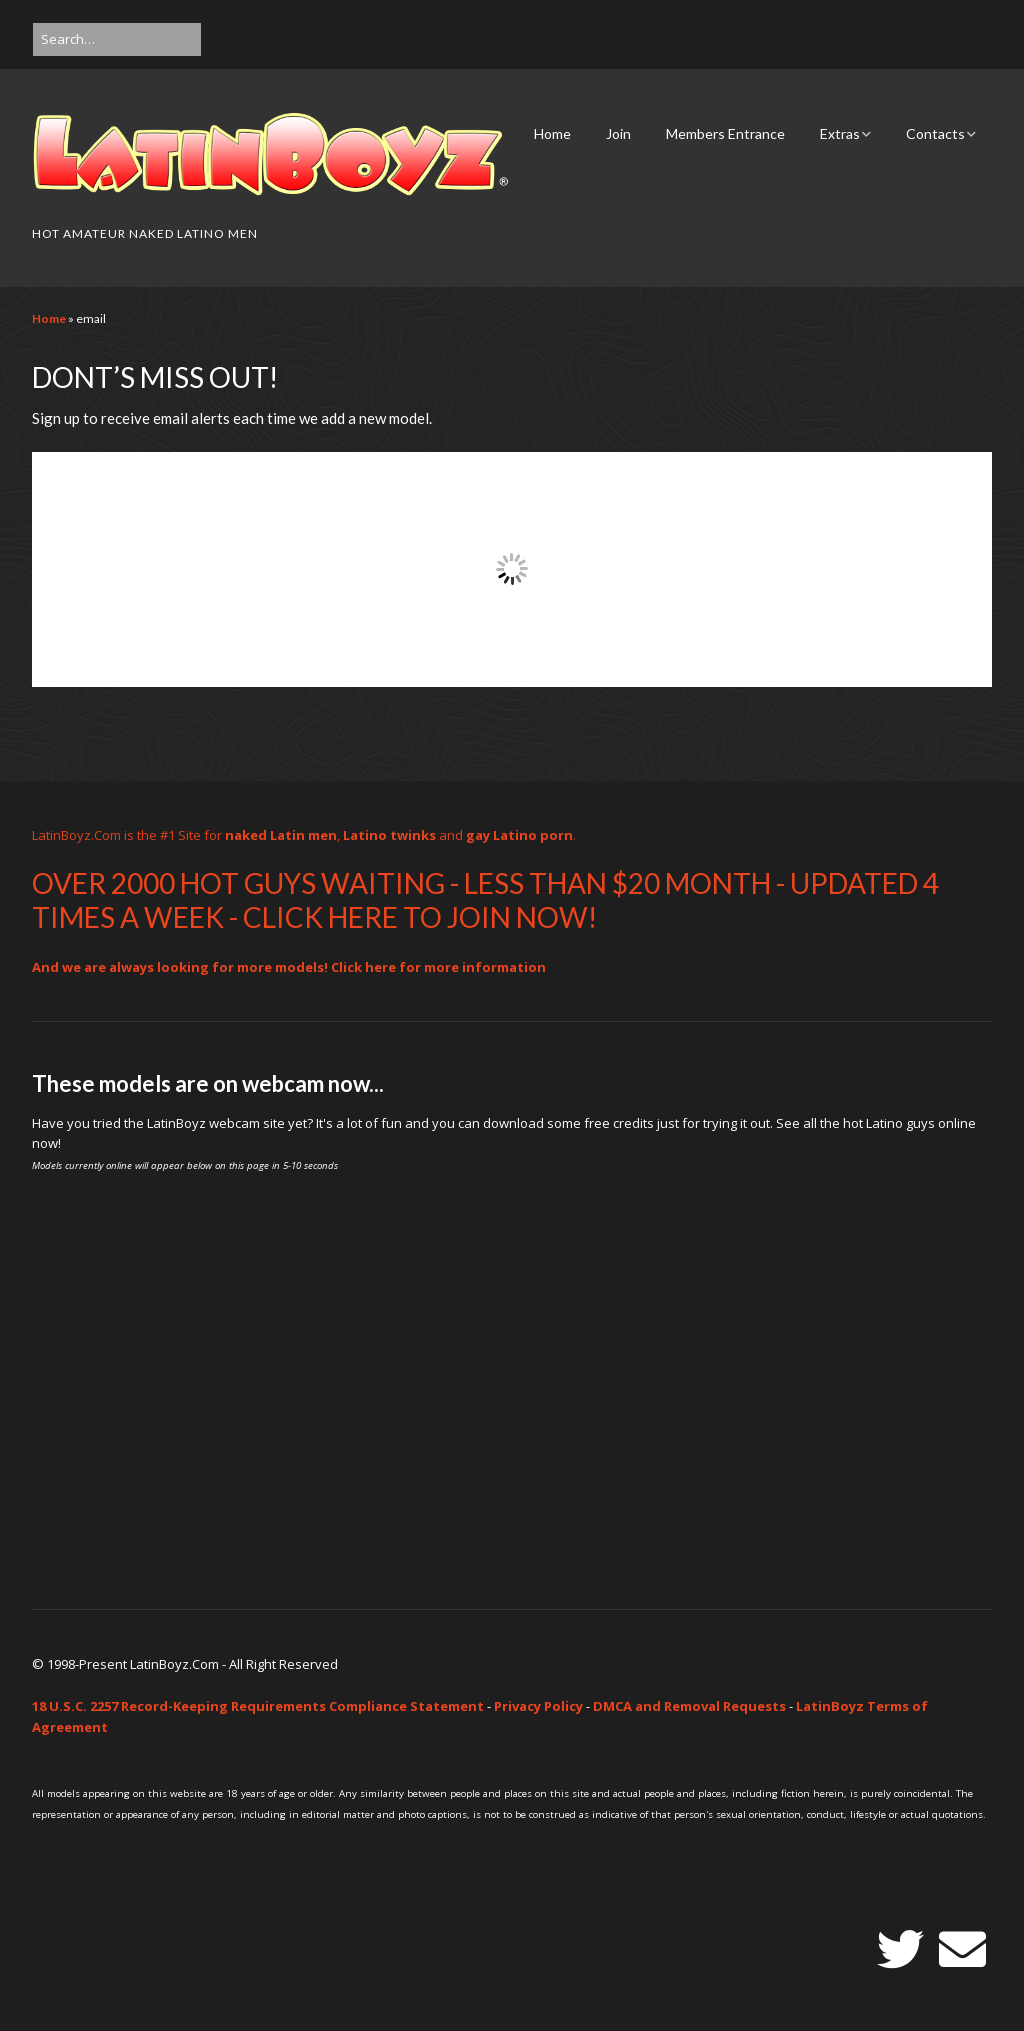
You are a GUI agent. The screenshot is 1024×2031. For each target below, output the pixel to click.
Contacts (935, 133)
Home (552, 133)
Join (618, 133)
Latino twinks (389, 835)
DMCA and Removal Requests (689, 1706)
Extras (840, 133)
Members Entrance (725, 133)
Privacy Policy (538, 1706)
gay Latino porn (519, 835)
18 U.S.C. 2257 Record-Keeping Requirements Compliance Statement (258, 1706)
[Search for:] (117, 39)
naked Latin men (281, 835)
